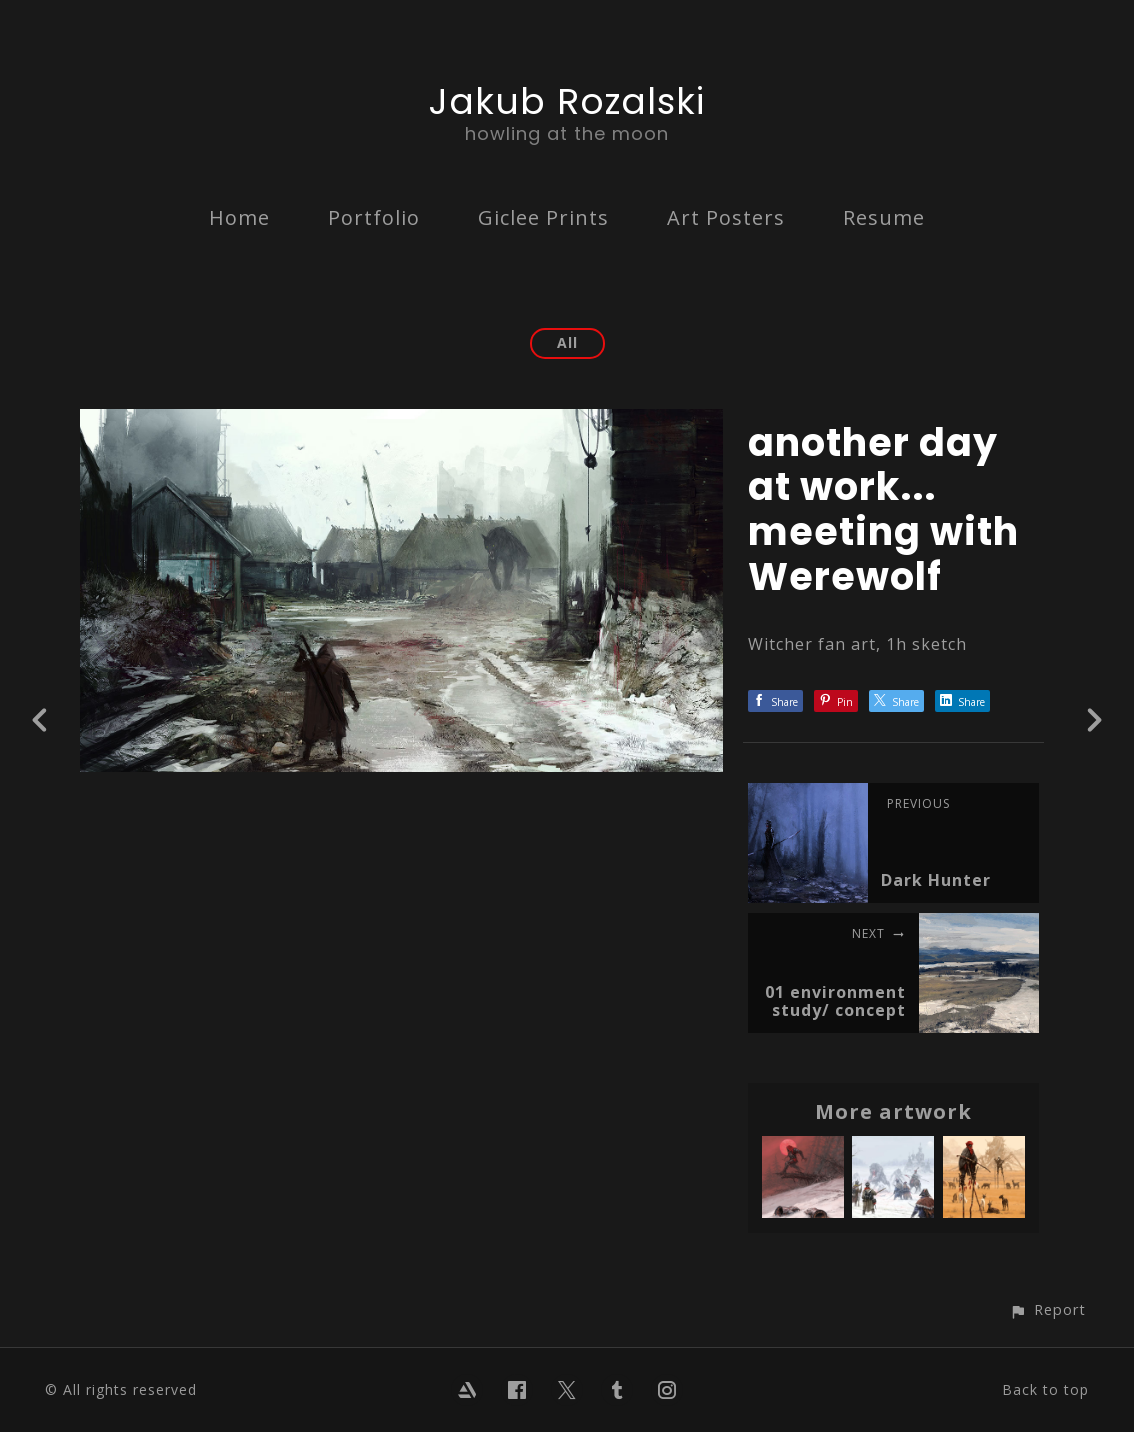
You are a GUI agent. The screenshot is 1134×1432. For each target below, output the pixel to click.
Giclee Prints (543, 217)
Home (239, 217)
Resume (884, 217)
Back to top (1045, 1389)
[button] (1047, 1309)
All (567, 342)
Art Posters (726, 217)
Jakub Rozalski (567, 101)
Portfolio (374, 217)
